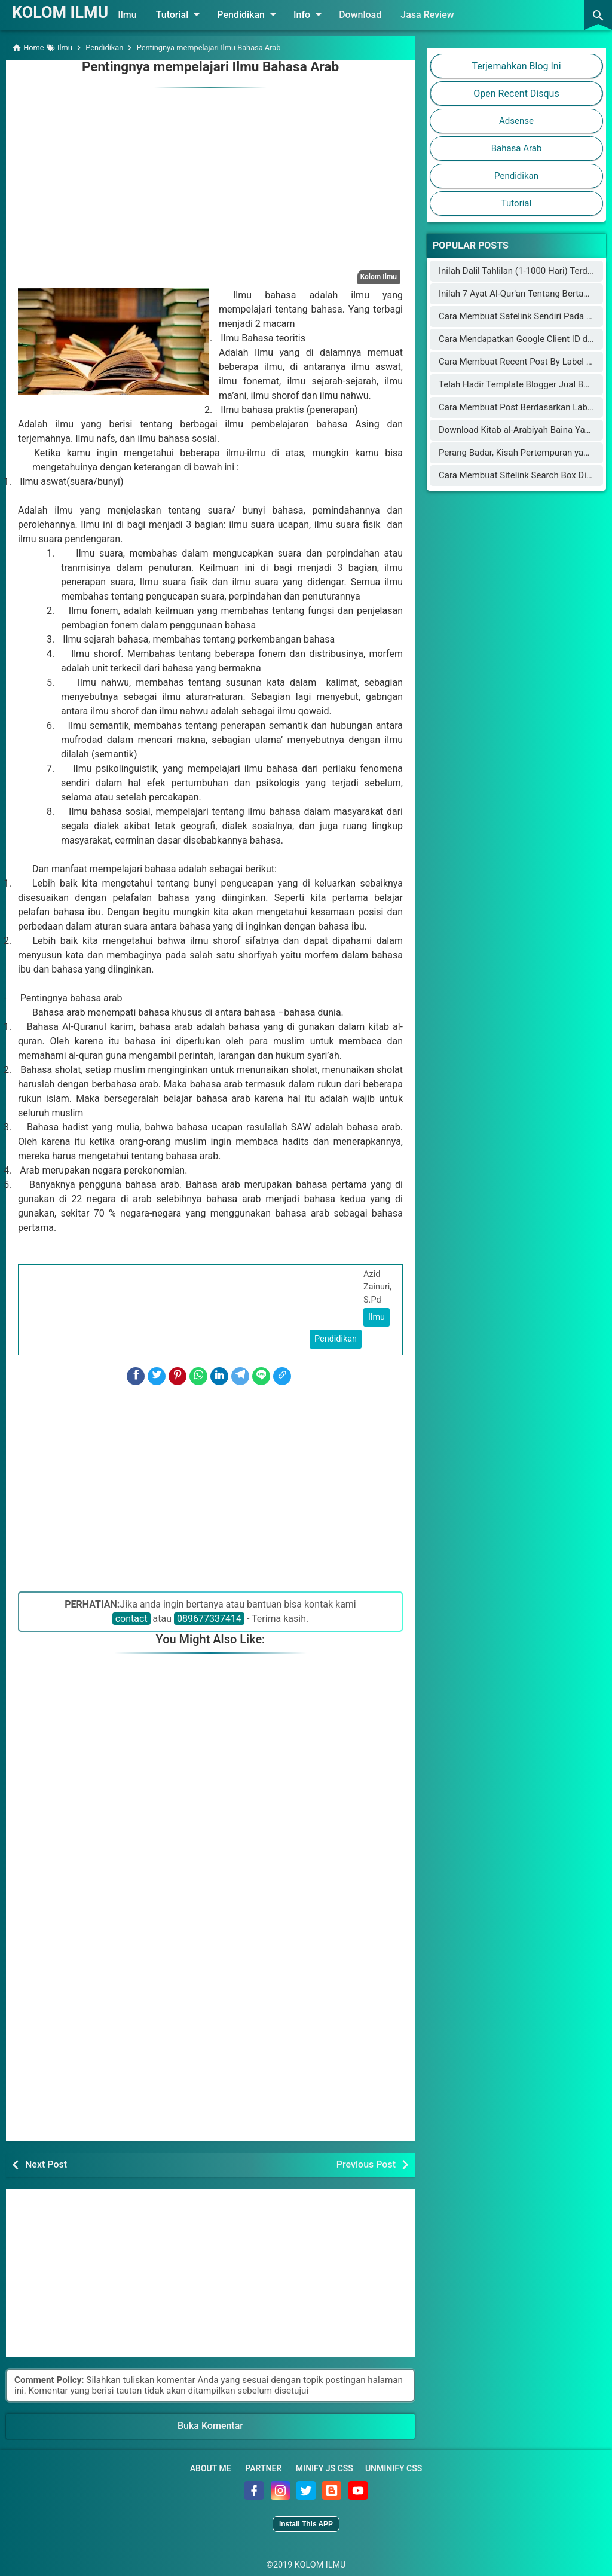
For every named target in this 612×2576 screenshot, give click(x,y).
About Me (210, 2466)
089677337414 (209, 1616)
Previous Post (366, 2162)
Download (378, 14)
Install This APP (306, 2522)
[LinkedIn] (219, 1374)
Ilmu (145, 14)
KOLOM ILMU (69, 11)
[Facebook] (136, 1374)
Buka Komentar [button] (210, 2424)
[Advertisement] (210, 173)
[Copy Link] (282, 1374)
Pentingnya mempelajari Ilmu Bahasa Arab (210, 66)
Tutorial (199, 14)
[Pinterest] (177, 1374)
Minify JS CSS (324, 2466)
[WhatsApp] (198, 1374)
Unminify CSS (393, 2466)
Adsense (516, 120)
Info (328, 14)
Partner (263, 2466)
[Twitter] (157, 1374)
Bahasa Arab (516, 148)
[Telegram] (240, 1374)
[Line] (261, 1374)
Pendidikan (267, 14)
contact (131, 1616)
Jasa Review (445, 14)
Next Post (46, 2162)
